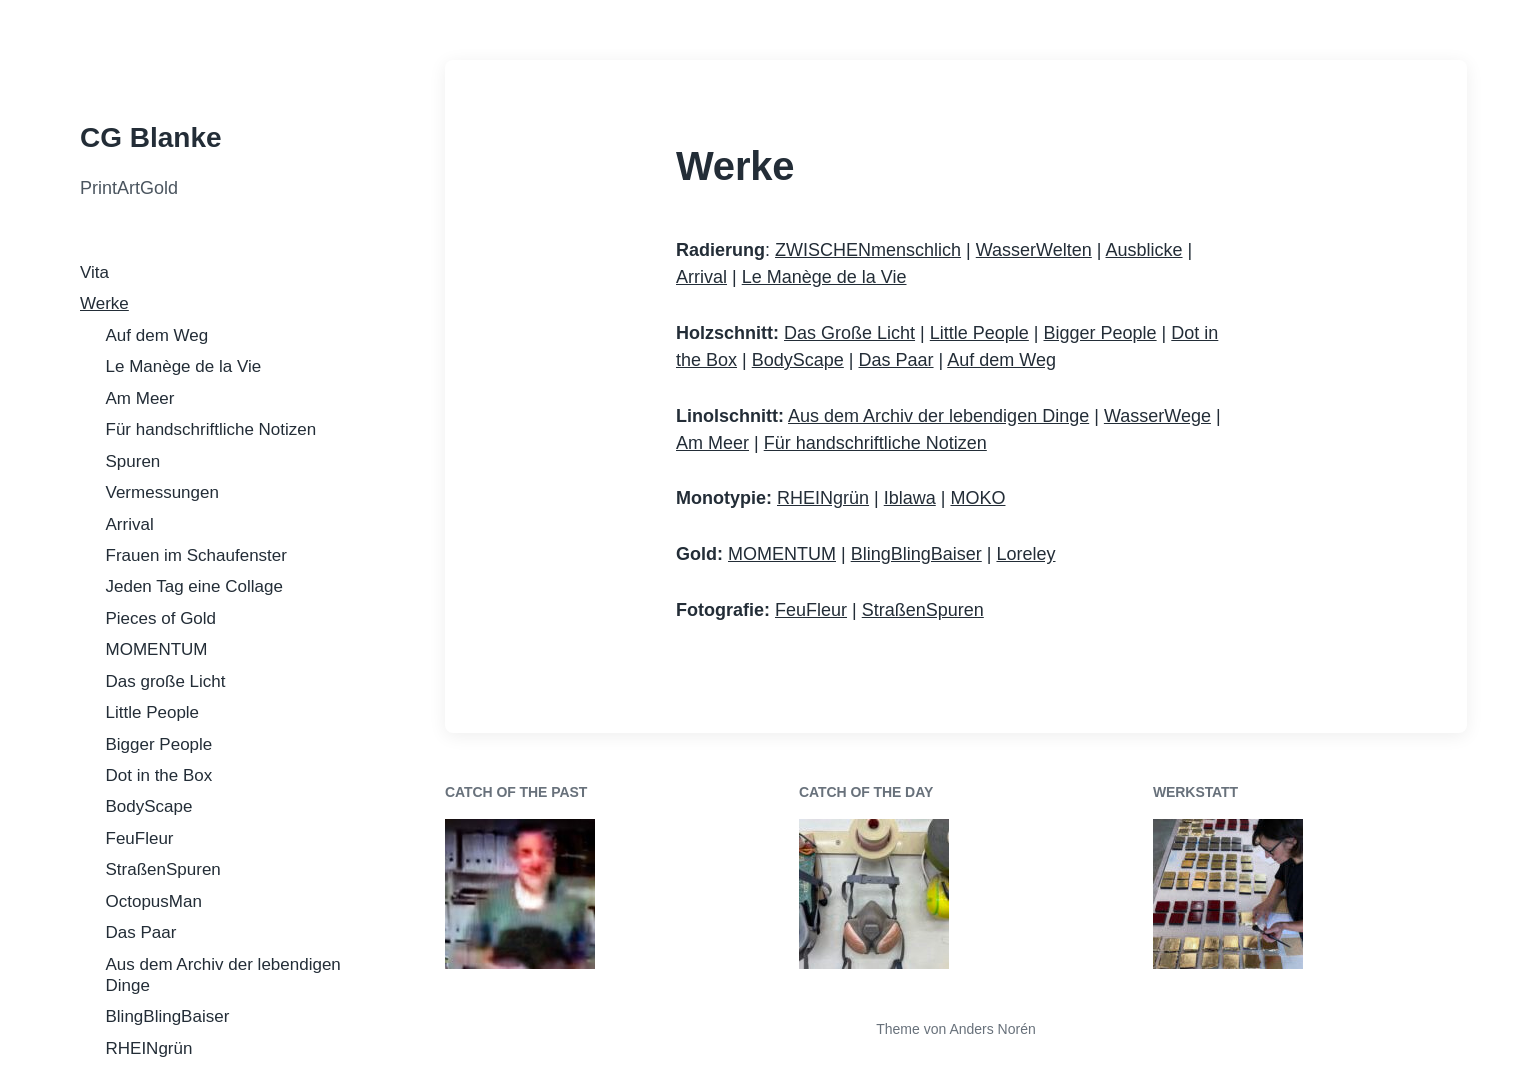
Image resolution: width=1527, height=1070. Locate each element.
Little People (153, 712)
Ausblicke (1143, 250)
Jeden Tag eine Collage (194, 586)
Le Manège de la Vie (184, 366)
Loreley (1025, 554)
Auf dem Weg (157, 335)
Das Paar (141, 932)
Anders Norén (992, 1029)
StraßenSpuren (163, 869)
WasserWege (1157, 416)
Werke (104, 303)
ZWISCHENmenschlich (868, 250)
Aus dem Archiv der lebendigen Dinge (938, 416)
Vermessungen (162, 492)
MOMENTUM (157, 649)
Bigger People (159, 744)
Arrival (130, 524)
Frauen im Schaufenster (196, 555)
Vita (94, 272)
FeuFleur (140, 838)
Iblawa (910, 498)
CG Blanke (151, 137)
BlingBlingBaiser (168, 1016)
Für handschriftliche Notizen (211, 429)
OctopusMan (154, 901)
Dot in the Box (159, 775)
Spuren (133, 461)
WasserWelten (1034, 250)
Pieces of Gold (161, 618)
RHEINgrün (149, 1048)
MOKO (977, 498)
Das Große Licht (849, 333)
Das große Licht (166, 681)
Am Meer (140, 398)
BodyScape (149, 806)
